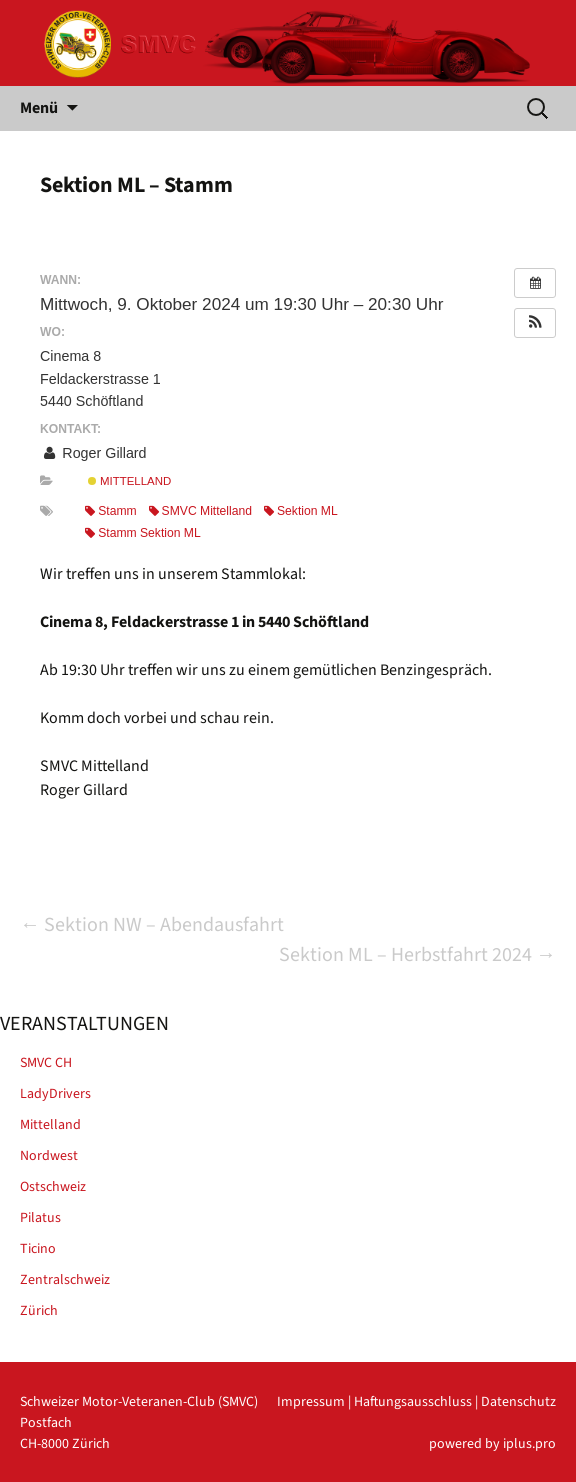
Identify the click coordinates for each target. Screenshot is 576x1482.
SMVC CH (46, 1063)
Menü (39, 108)
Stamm (110, 511)
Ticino (38, 1249)
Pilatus (40, 1218)
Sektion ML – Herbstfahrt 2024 (417, 955)
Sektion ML (301, 511)
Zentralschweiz (65, 1280)
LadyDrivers (55, 1094)
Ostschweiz (53, 1187)
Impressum (311, 1402)
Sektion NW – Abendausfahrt (152, 925)
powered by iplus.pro (492, 1444)
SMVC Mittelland (200, 511)
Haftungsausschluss (413, 1402)
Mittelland (129, 481)
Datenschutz (518, 1402)
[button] (535, 323)
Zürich (39, 1311)
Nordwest (49, 1156)
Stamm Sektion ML (143, 533)
